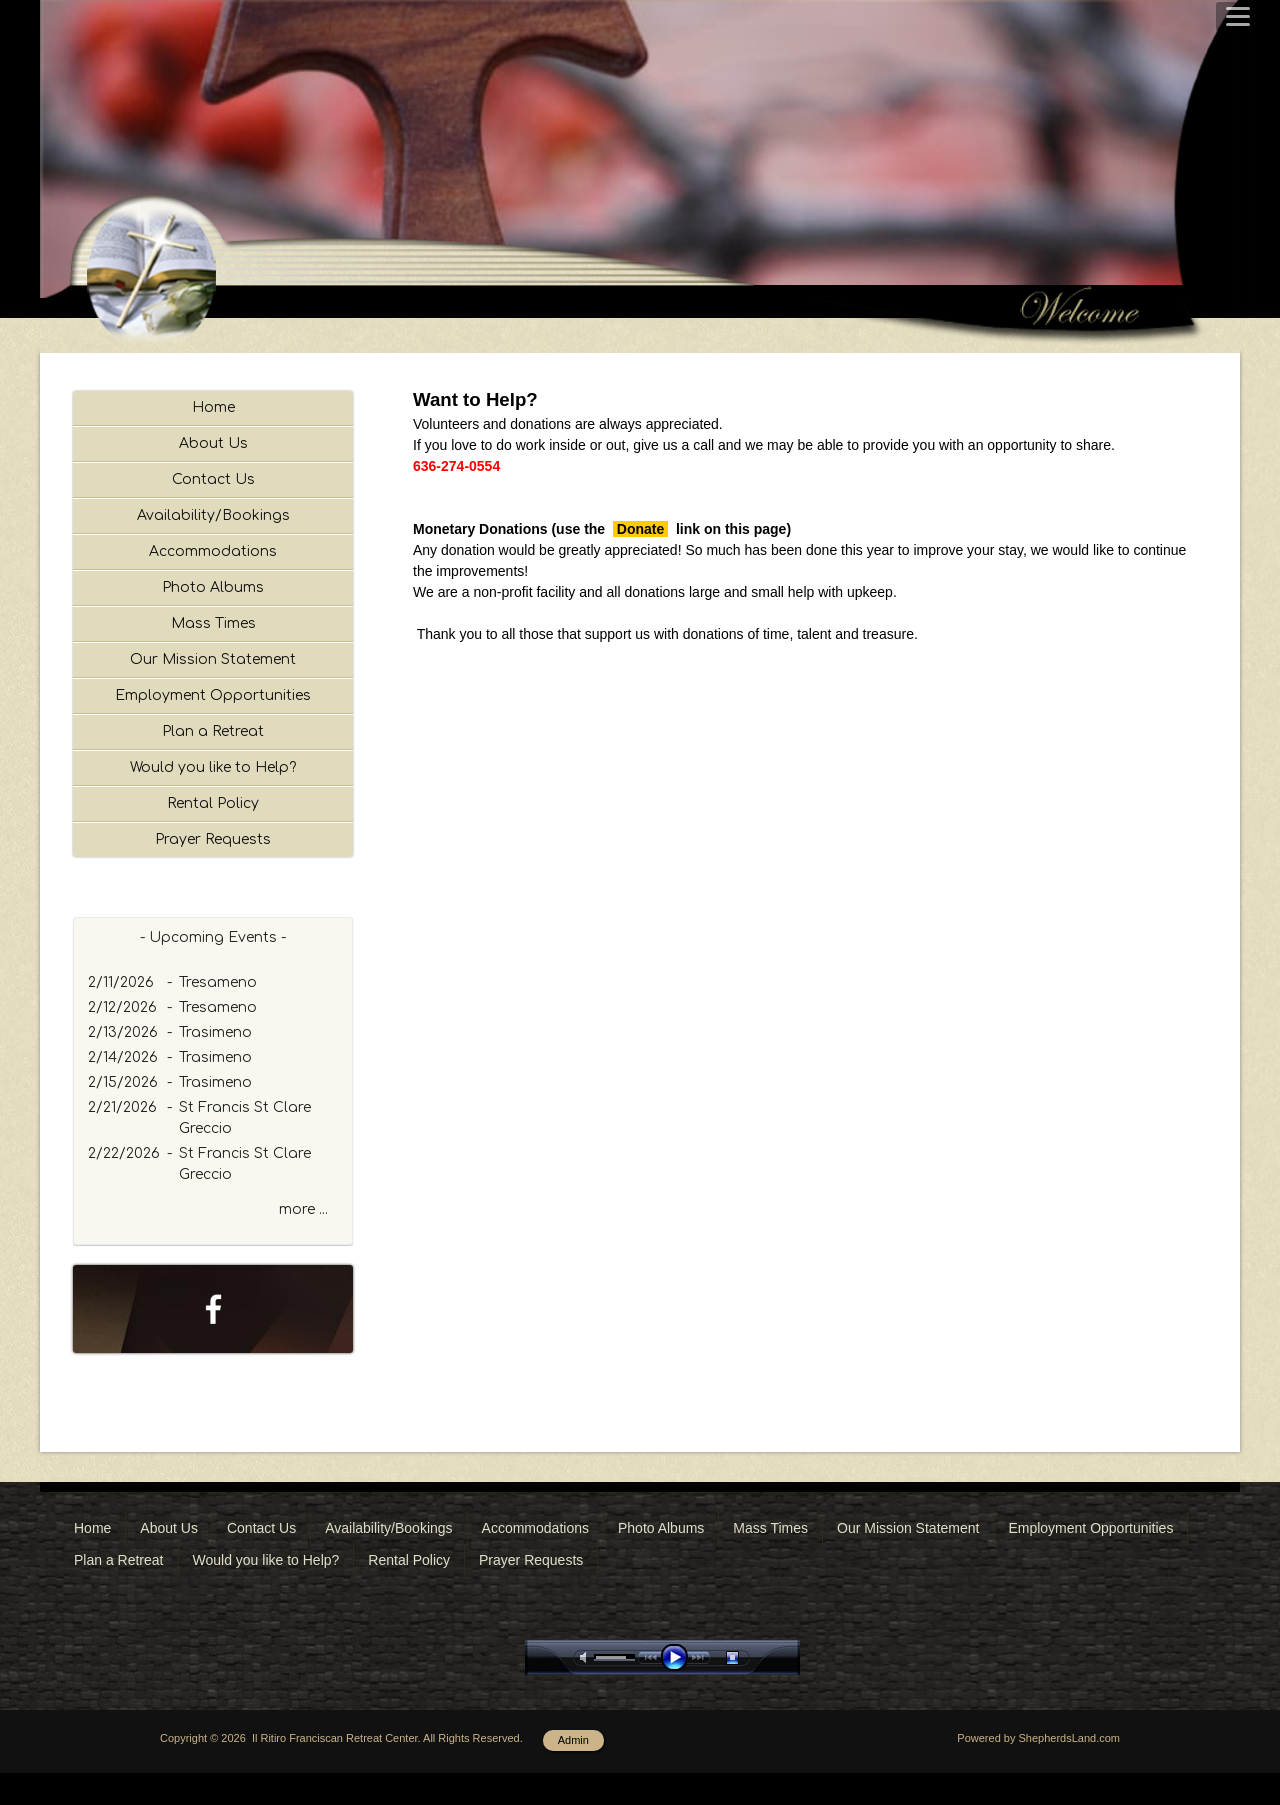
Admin (573, 1772)
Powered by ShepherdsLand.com (1038, 1770)
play (679, 1689)
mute (587, 1689)
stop (750, 1689)
